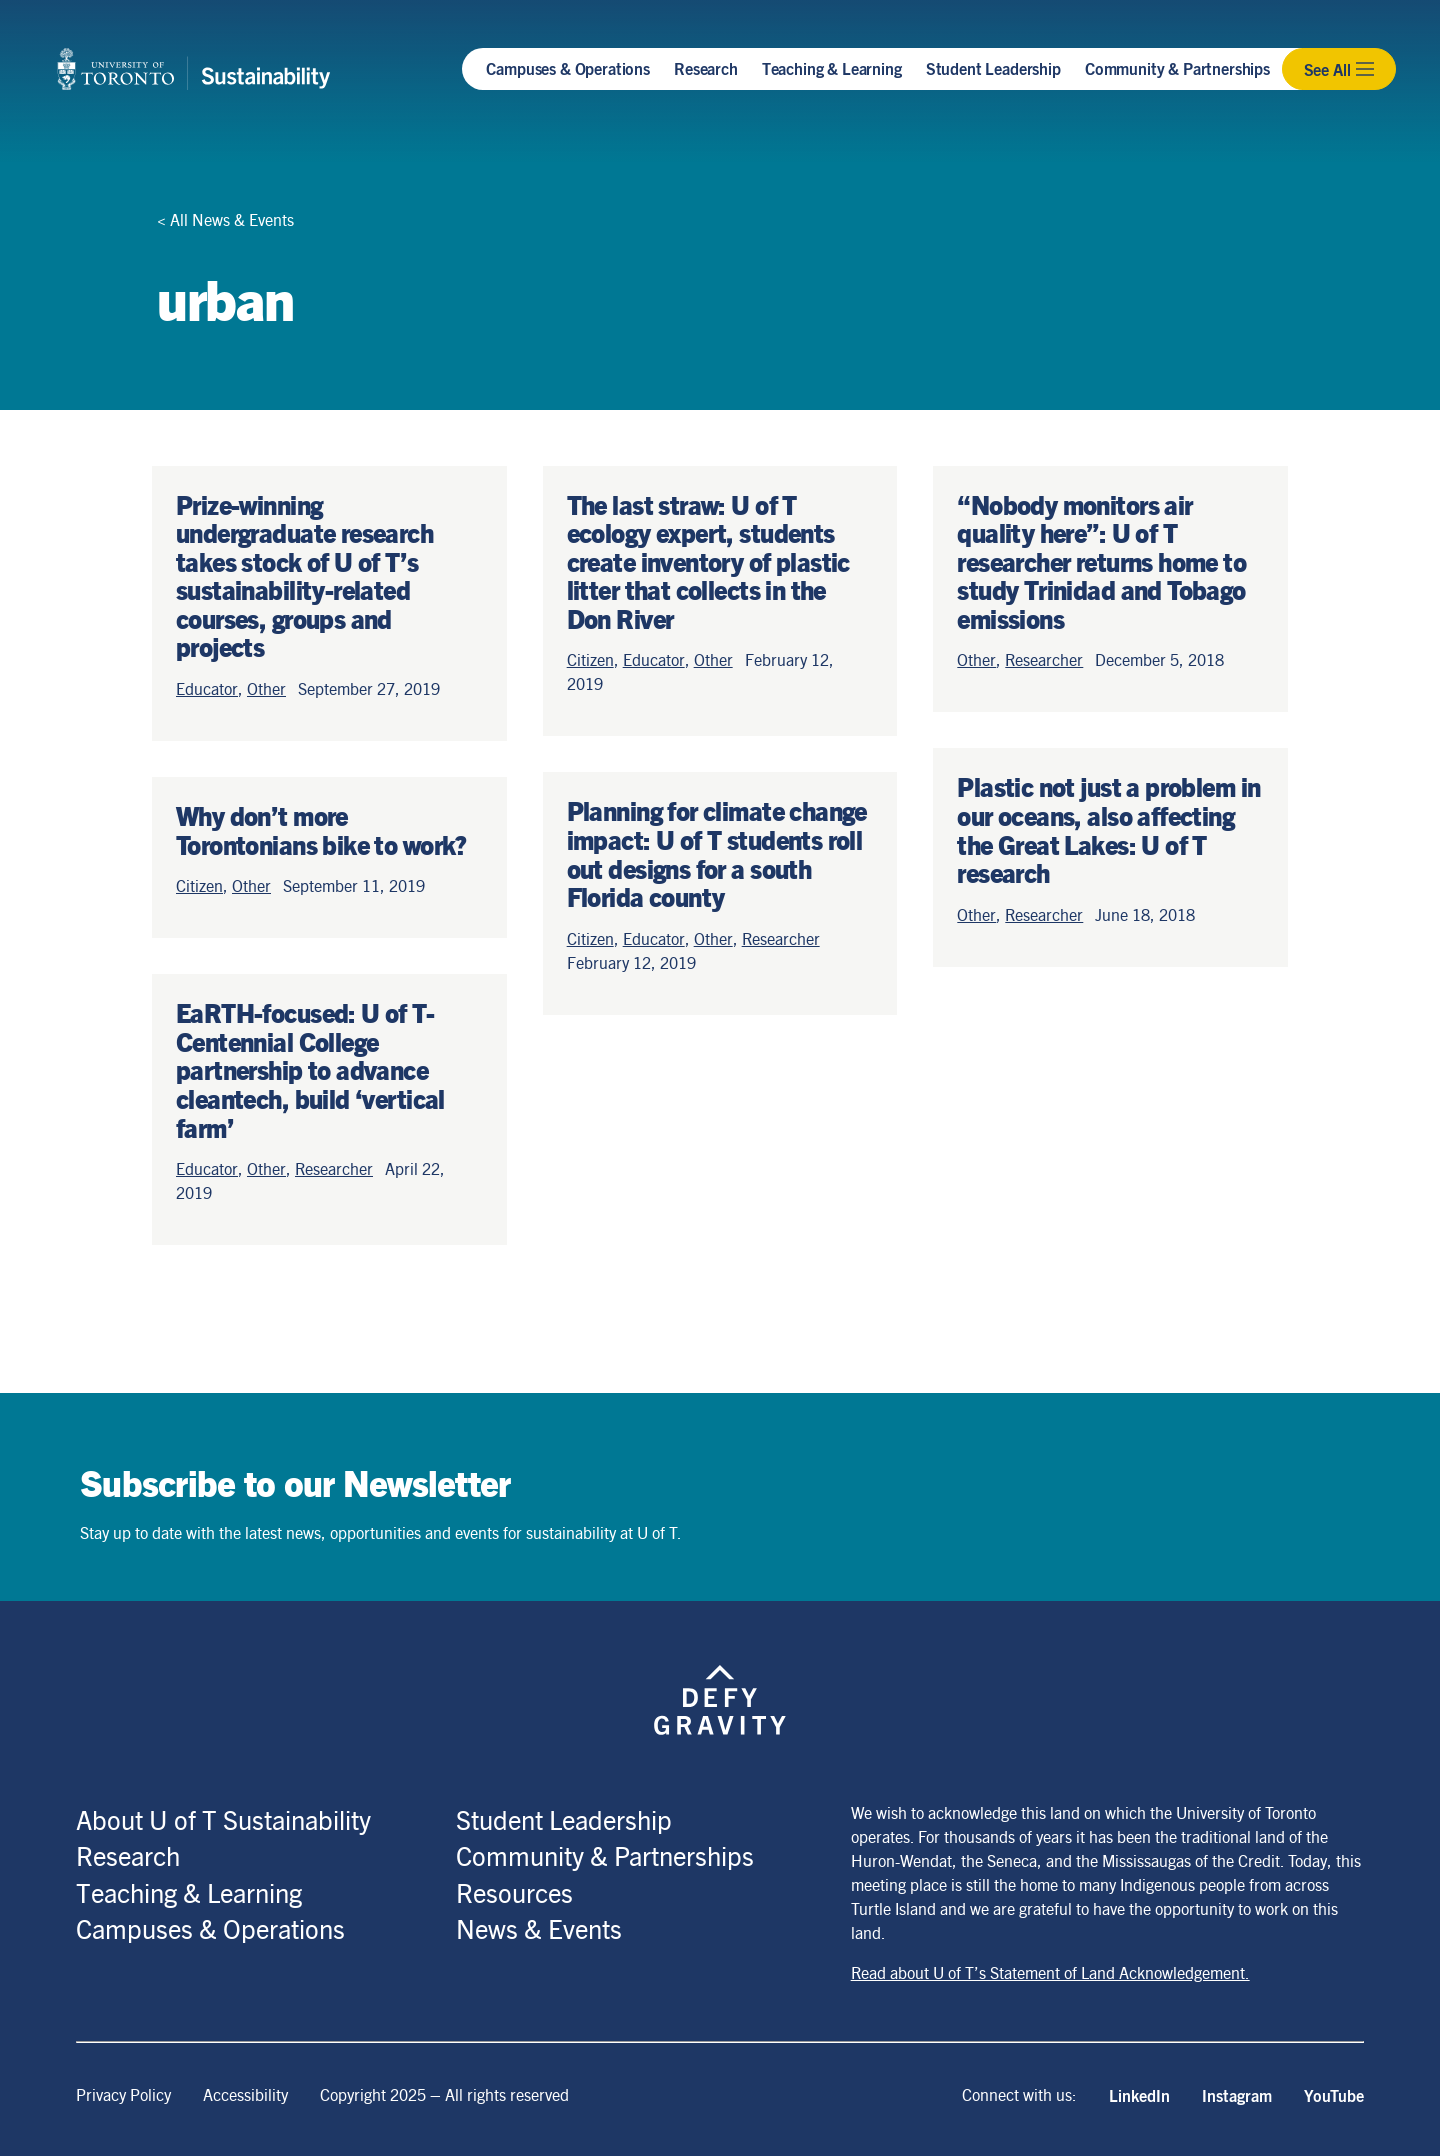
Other (266, 688)
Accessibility (245, 2094)
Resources (514, 1892)
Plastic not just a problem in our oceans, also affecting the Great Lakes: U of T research (1108, 829)
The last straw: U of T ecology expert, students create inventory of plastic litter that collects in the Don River (708, 561)
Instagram (1237, 2095)
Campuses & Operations (568, 68)
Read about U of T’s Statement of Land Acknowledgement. (1050, 1972)
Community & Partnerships (1177, 68)
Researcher (334, 1168)
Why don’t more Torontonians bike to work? (321, 829)
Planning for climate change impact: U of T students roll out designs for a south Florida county (717, 853)
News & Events (539, 1928)
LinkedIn (1139, 2095)
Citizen (199, 885)
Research (706, 68)
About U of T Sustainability (223, 1819)
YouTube (1334, 2095)
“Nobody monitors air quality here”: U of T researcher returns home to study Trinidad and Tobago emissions (1101, 561)
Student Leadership (993, 68)
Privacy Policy (123, 2094)
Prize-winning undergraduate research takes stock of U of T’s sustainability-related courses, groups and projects (304, 575)
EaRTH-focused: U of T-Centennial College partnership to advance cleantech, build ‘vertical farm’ (310, 1069)
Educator (207, 688)
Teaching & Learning (832, 68)
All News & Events (232, 219)
